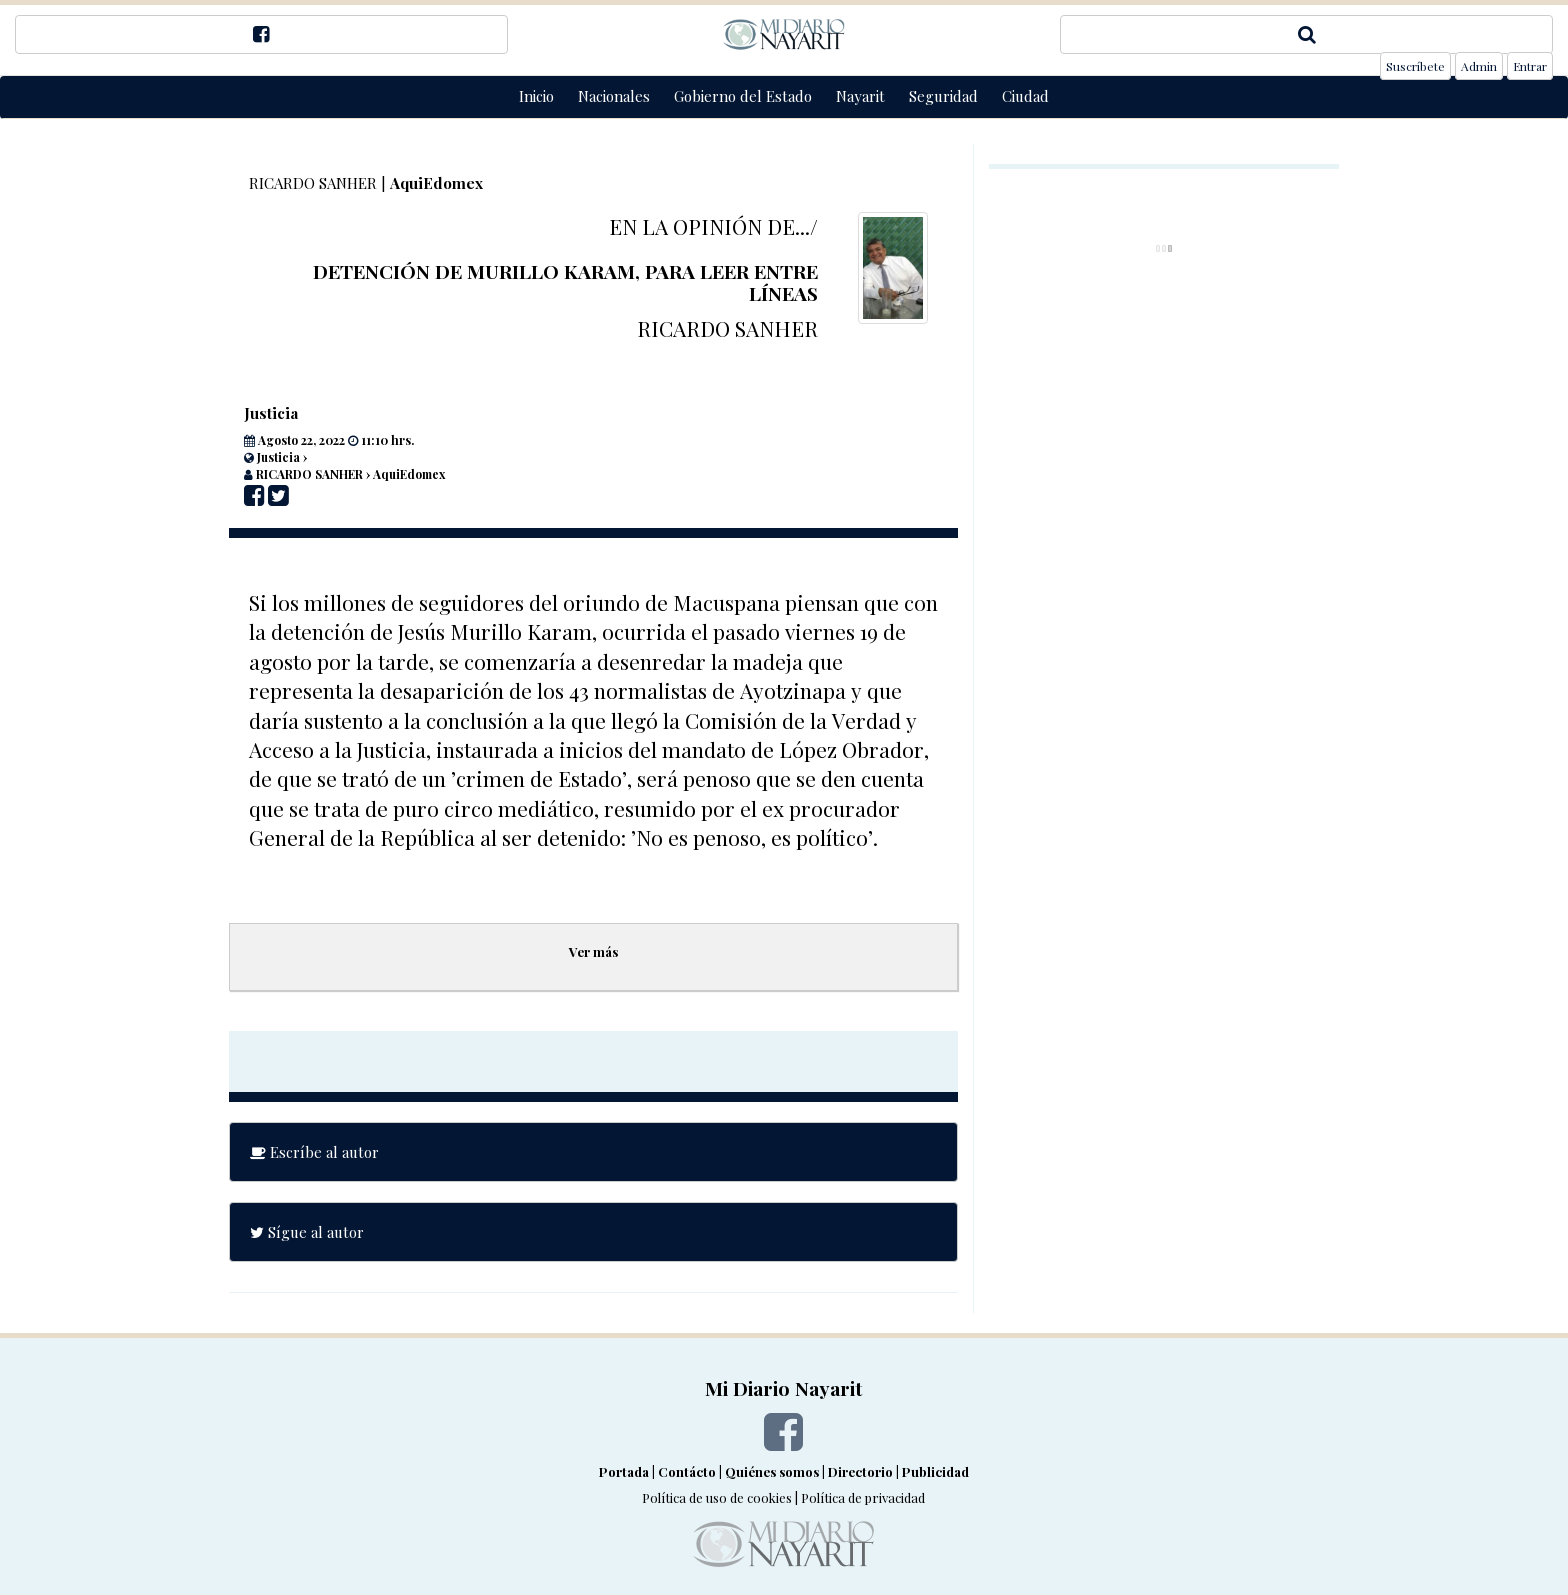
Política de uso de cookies (717, 1497)
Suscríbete (1415, 66)
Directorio (860, 1471)
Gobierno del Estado (743, 96)
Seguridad (943, 96)
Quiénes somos (772, 1471)
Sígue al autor (307, 1232)
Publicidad (935, 1471)
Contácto (687, 1471)
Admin (1479, 66)
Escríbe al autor (314, 1152)
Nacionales (614, 96)
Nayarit (860, 96)
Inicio (536, 96)
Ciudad (1025, 96)
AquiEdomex (436, 183)
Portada (624, 1471)
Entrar (1530, 66)
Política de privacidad (863, 1497)
